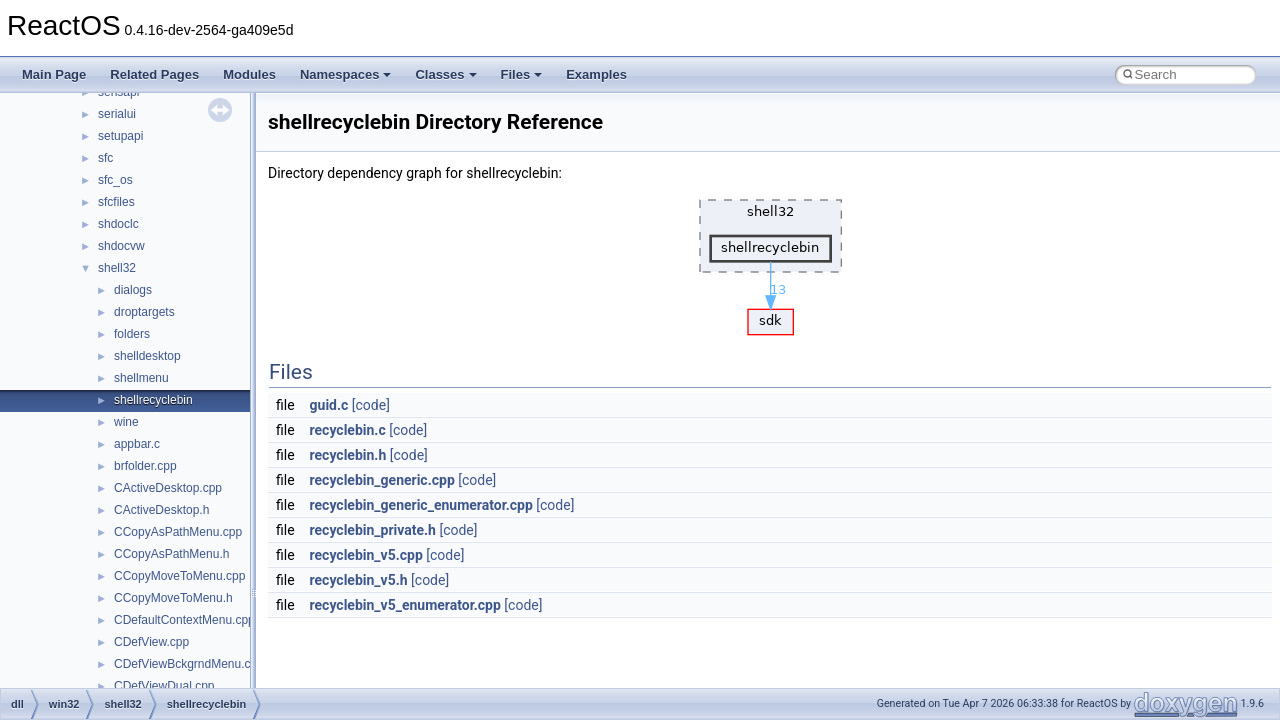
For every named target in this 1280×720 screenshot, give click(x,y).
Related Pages (154, 74)
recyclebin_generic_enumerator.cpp (421, 505)
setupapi (120, 136)
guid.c (329, 405)
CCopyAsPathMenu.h (171, 554)
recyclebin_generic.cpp (382, 480)
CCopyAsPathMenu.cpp (178, 532)
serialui (117, 114)
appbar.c (137, 444)
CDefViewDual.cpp (164, 686)
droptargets (144, 312)
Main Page (54, 74)
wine (126, 422)
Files (522, 74)
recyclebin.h (348, 455)
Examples (596, 74)
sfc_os (115, 180)
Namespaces (346, 74)
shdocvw (121, 246)
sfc (105, 158)
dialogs (133, 290)
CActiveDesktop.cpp (168, 488)
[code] (371, 405)
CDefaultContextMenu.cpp (184, 620)
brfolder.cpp (145, 466)
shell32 (117, 268)
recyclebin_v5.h (359, 580)
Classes (445, 74)
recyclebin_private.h (373, 530)
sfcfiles (116, 202)
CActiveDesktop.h (161, 510)
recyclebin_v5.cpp (366, 555)
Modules (249, 74)
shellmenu (141, 378)
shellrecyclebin (153, 400)
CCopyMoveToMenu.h (173, 598)
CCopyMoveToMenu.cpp (179, 576)
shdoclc (118, 224)
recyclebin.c (348, 430)
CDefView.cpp (151, 642)
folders (132, 334)
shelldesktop (147, 356)
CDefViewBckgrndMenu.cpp (189, 664)
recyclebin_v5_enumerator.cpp (405, 605)
